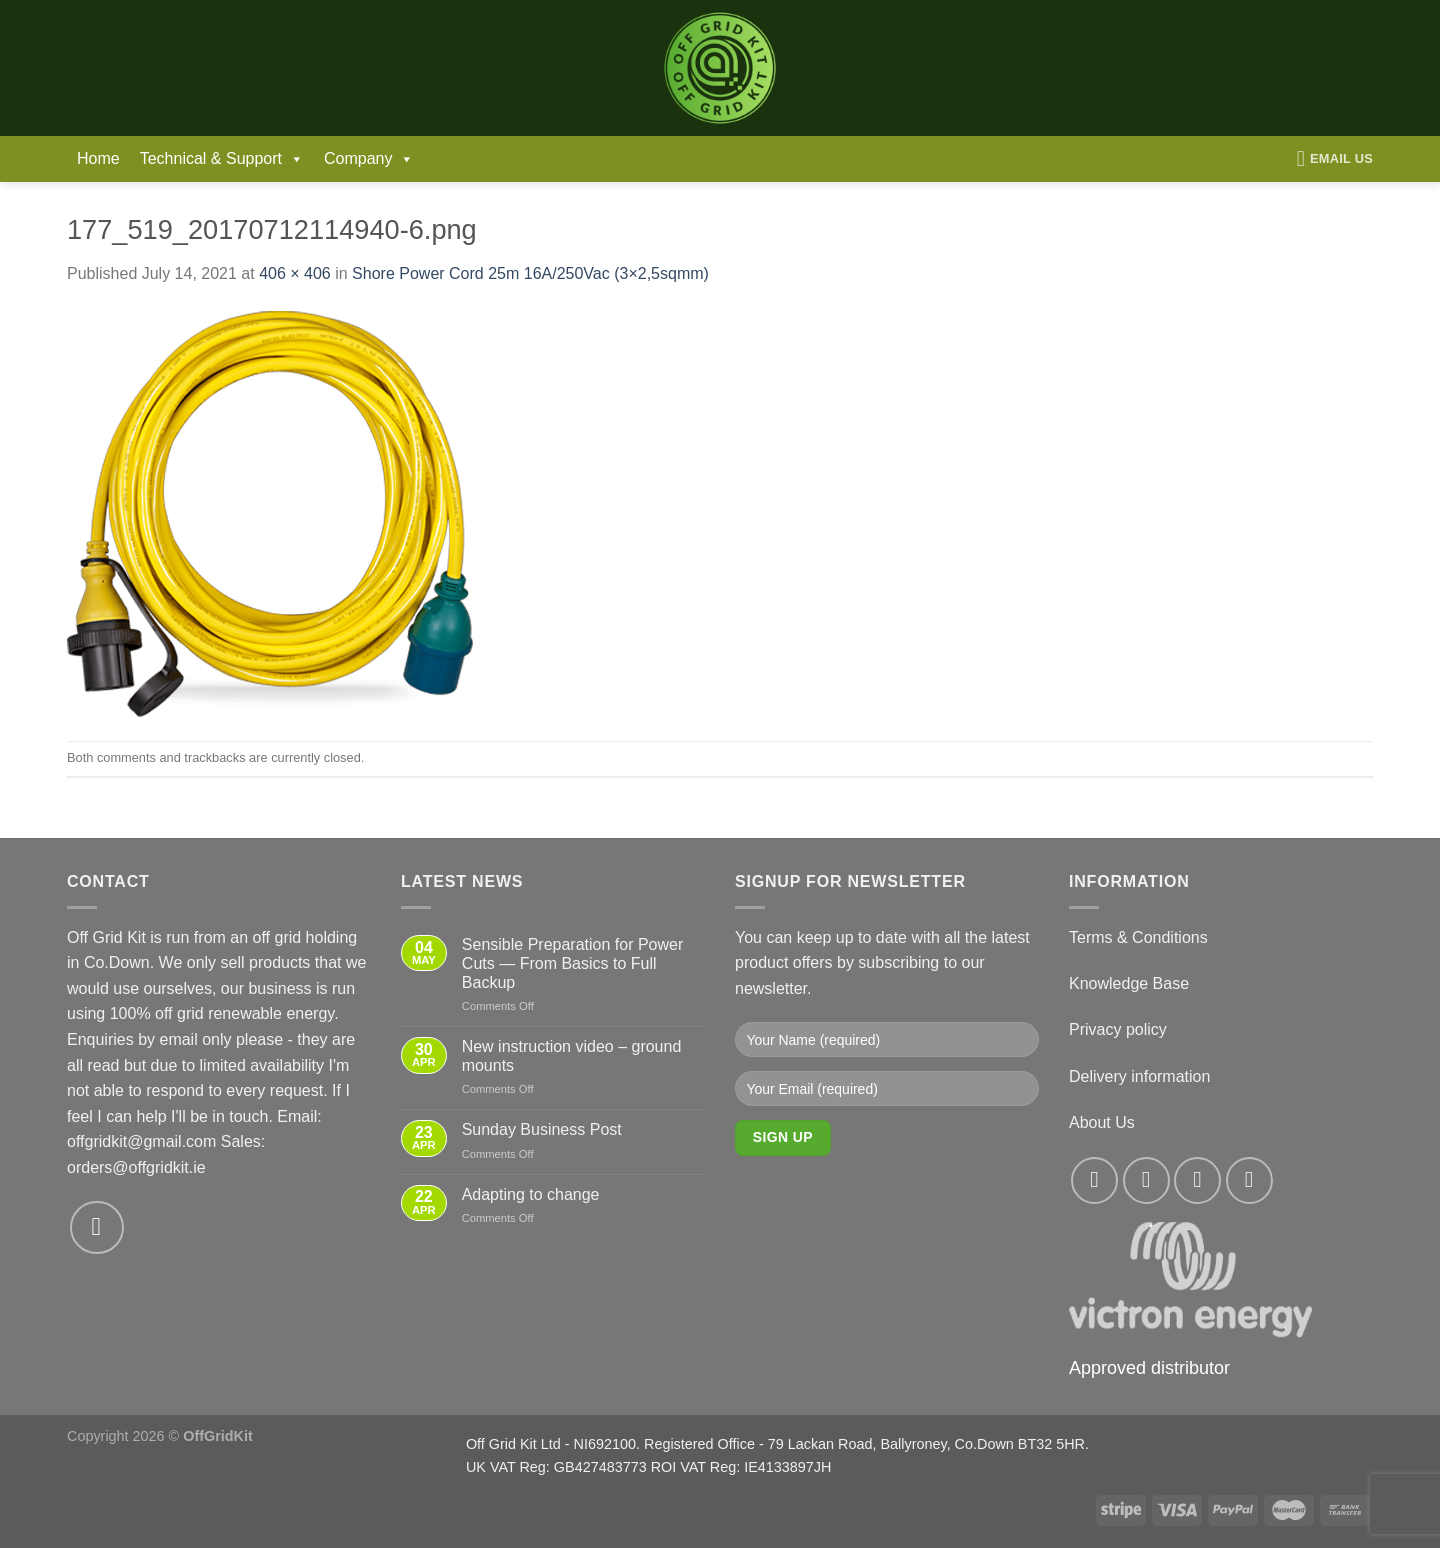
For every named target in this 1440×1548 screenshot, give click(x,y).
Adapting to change (531, 1194)
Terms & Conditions (1138, 937)
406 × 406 (295, 273)
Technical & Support (222, 159)
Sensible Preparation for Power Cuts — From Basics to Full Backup (572, 963)
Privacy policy (1118, 1029)
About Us (1102, 1122)
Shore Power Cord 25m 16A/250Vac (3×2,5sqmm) (530, 273)
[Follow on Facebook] (1094, 1180)
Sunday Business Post (542, 1129)
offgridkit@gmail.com (141, 1141)
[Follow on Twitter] (1197, 1180)
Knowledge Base (1129, 983)
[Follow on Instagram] (1146, 1180)
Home (98, 158)
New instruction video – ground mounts (572, 1056)
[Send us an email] (97, 1228)
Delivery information (1139, 1076)
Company (369, 159)
